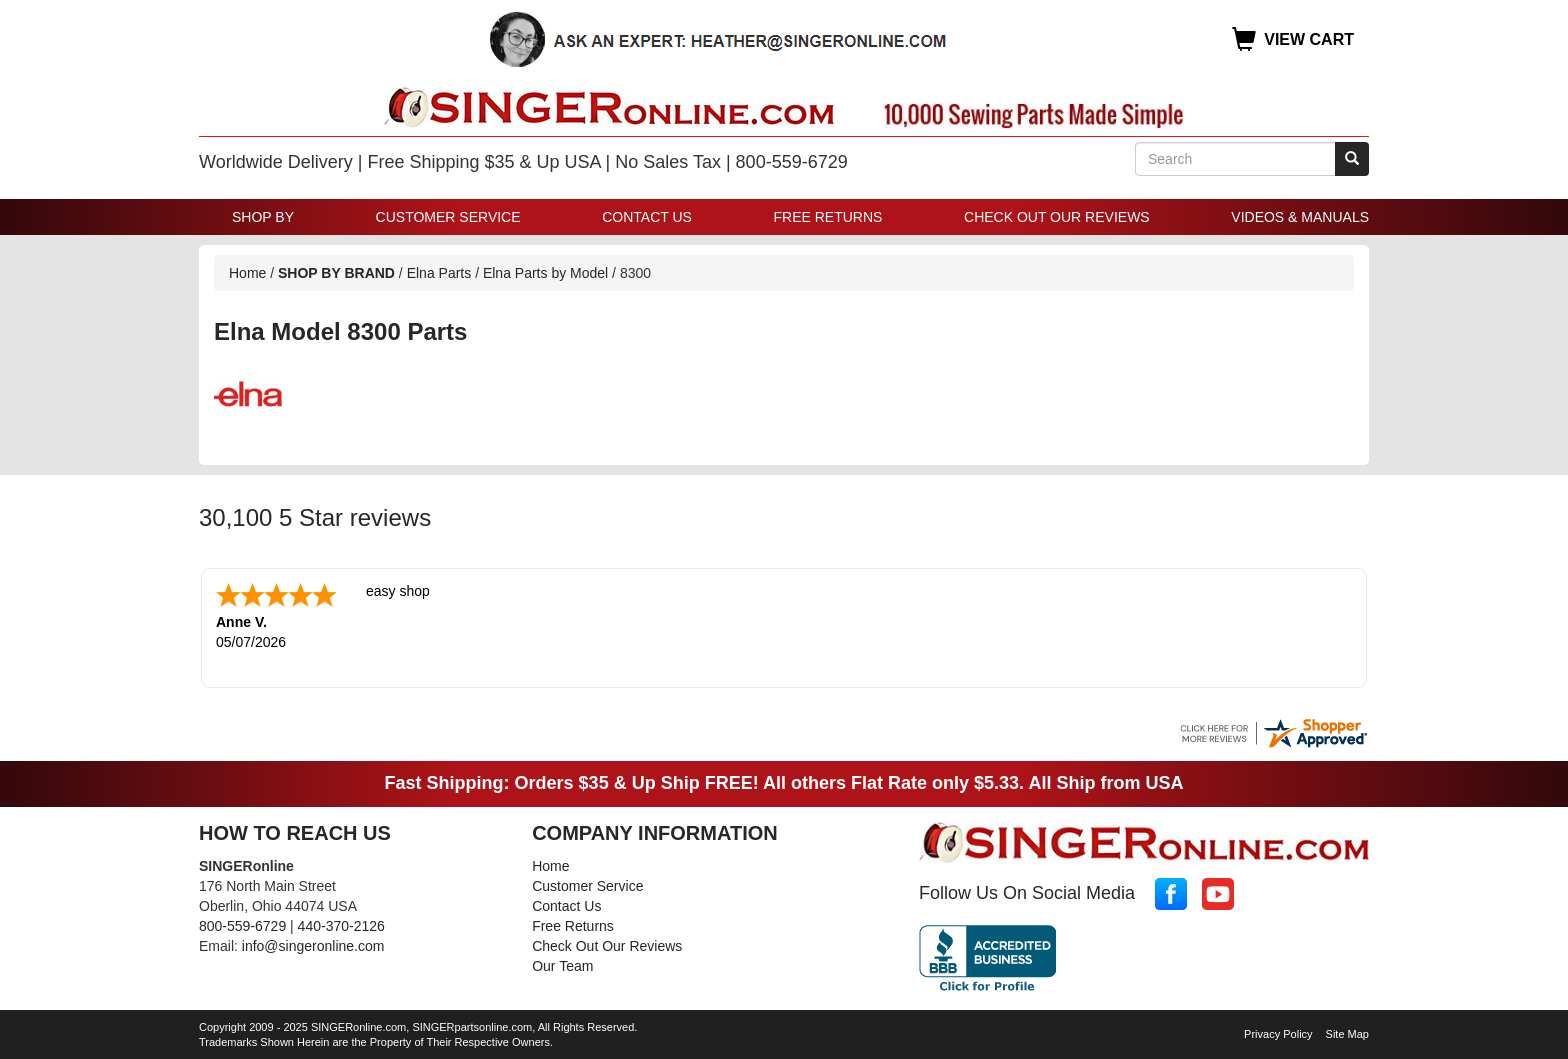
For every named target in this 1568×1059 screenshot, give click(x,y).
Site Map (1347, 1032)
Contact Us (647, 217)
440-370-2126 (341, 924)
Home (247, 273)
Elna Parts (439, 273)
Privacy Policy (1278, 1032)
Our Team (562, 964)
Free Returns (828, 217)
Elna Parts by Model (545, 273)
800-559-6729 (242, 924)
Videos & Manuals (1300, 217)
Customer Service (448, 217)
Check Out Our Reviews (1057, 217)
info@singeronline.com (313, 944)
